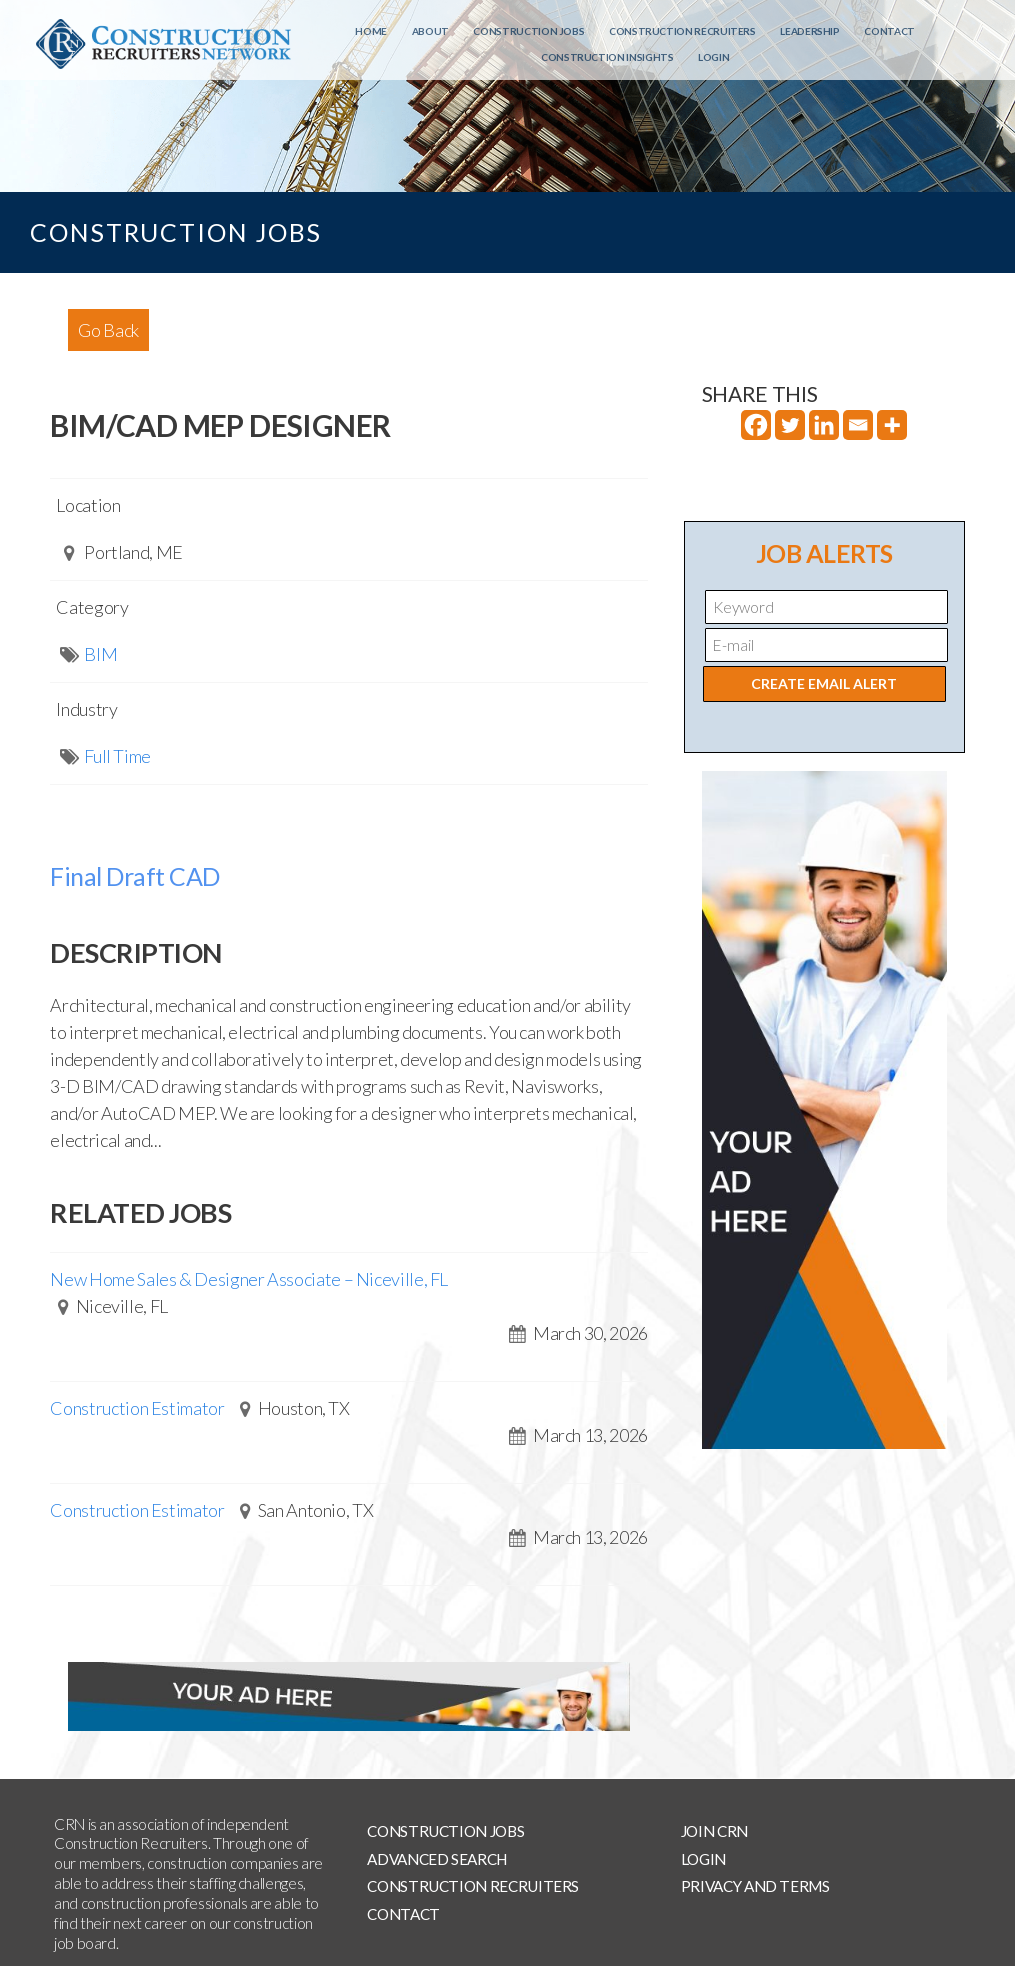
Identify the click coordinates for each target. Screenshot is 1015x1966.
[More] (892, 425)
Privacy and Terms (755, 1886)
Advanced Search (437, 1859)
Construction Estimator (137, 1408)
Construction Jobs (528, 31)
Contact (889, 31)
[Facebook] (756, 425)
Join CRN (714, 1831)
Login (713, 57)
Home (371, 31)
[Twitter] (790, 425)
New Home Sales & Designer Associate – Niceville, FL (249, 1279)
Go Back (108, 330)
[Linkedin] (824, 425)
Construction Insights (607, 57)
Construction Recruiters (682, 31)
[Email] (858, 425)
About (430, 31)
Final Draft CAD (135, 876)
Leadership (809, 31)
